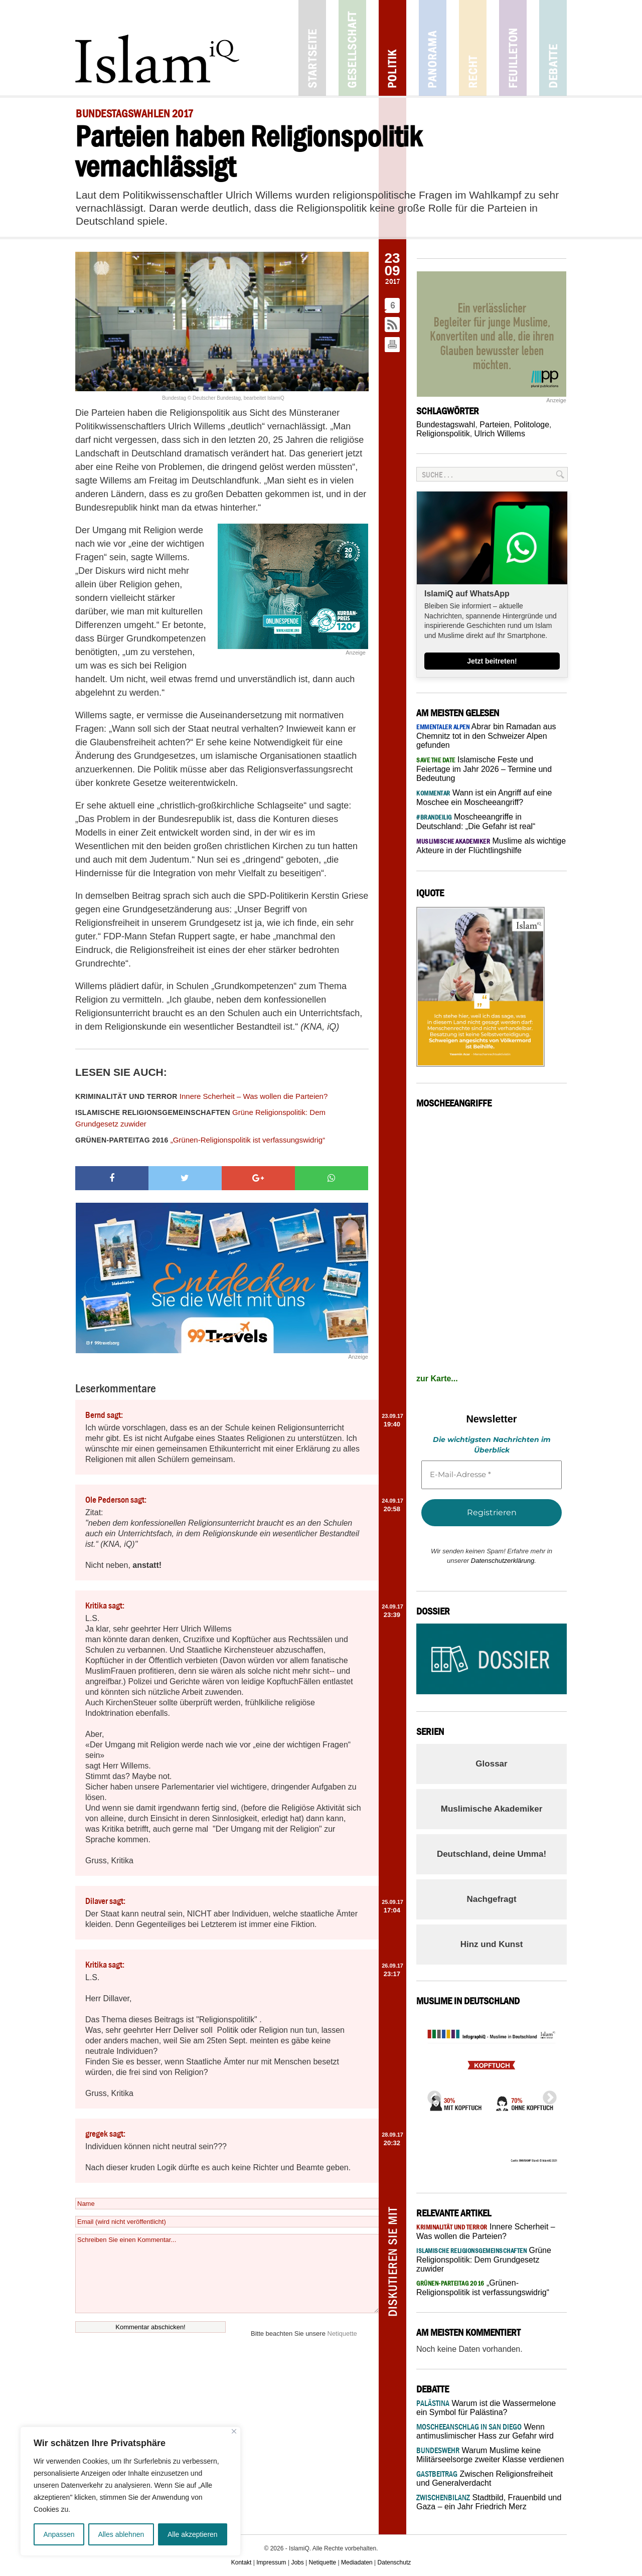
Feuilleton (513, 48)
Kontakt (241, 2562)
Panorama (432, 48)
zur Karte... (437, 1378)
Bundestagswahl (445, 424)
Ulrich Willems (499, 433)
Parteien (494, 424)
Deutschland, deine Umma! (491, 1854)
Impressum (271, 2562)
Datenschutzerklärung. (503, 1560)
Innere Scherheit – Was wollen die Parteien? (201, 1096)
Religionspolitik (443, 433)
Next (547, 2095)
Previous (431, 2095)
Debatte (553, 48)
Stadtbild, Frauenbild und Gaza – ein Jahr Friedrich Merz (488, 2502)
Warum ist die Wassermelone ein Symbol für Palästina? (486, 2408)
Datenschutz (394, 2562)
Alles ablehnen (121, 2534)
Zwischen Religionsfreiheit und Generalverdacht (484, 2478)
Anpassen (58, 2534)
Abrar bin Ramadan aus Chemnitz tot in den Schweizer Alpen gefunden (486, 735)
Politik (392, 48)
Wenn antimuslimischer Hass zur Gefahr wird (485, 2431)
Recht (473, 48)
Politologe (531, 424)
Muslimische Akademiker (492, 1809)
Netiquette (342, 2333)
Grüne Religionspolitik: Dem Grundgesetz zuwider (200, 1118)
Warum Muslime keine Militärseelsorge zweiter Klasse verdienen (490, 2455)
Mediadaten (357, 2562)
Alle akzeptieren (193, 2534)
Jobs (297, 2562)
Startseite (312, 48)
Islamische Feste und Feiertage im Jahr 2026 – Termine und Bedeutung (484, 768)
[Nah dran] (234, 2431)
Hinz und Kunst (491, 1944)
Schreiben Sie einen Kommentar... (227, 2273)
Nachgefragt (491, 1899)
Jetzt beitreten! (492, 661)
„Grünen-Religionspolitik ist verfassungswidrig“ (200, 1140)
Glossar (491, 1763)
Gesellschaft (352, 48)
